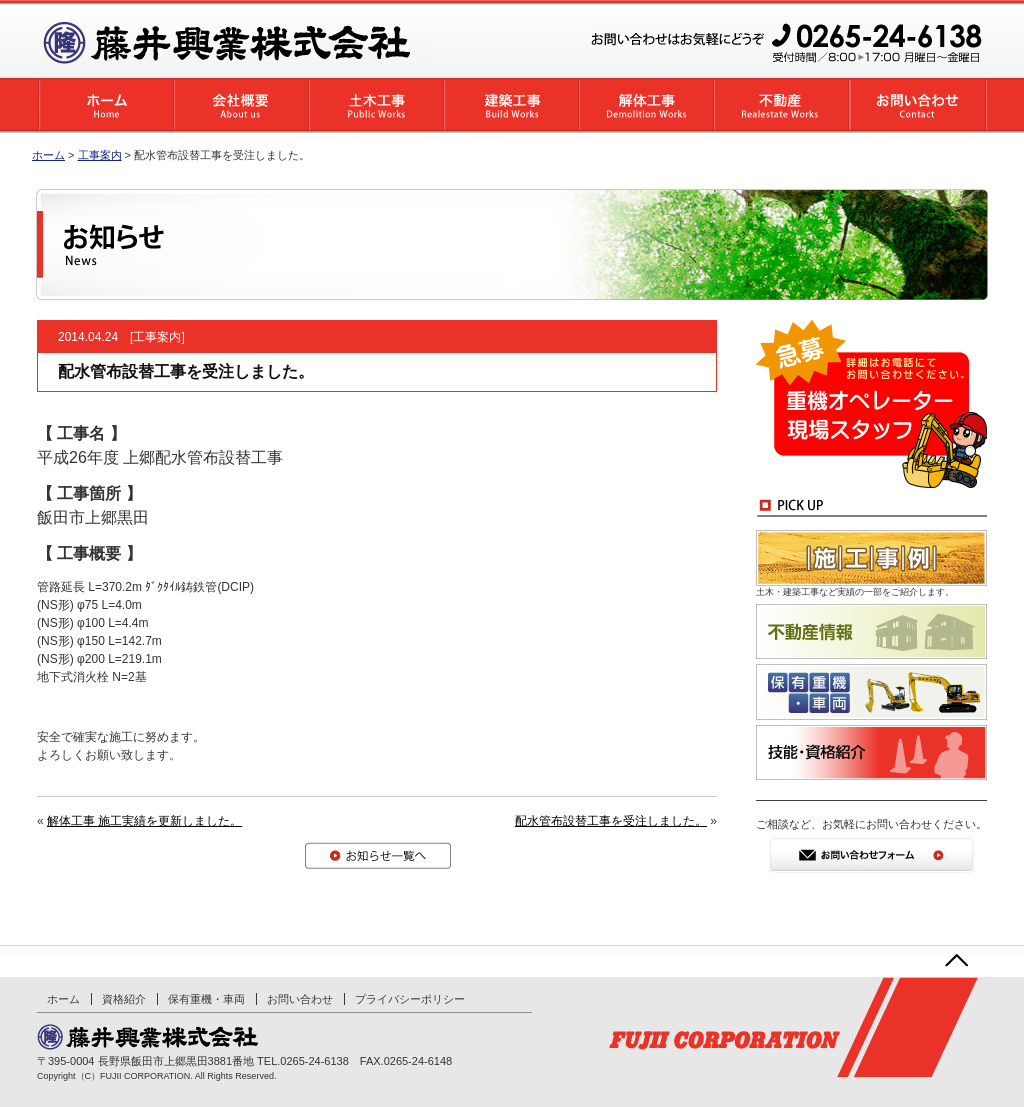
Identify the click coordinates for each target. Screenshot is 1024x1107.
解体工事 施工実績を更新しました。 (144, 821)
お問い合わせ (300, 999)
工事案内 (157, 337)
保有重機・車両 (206, 999)
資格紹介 (124, 999)
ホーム (48, 155)
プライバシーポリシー (410, 999)
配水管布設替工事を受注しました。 (611, 821)
